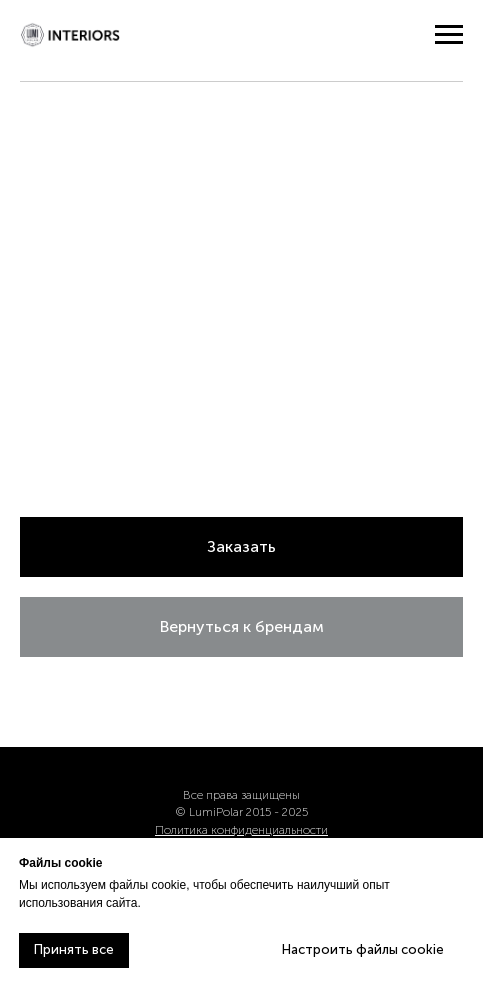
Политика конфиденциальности (241, 830)
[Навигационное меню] (449, 35)
